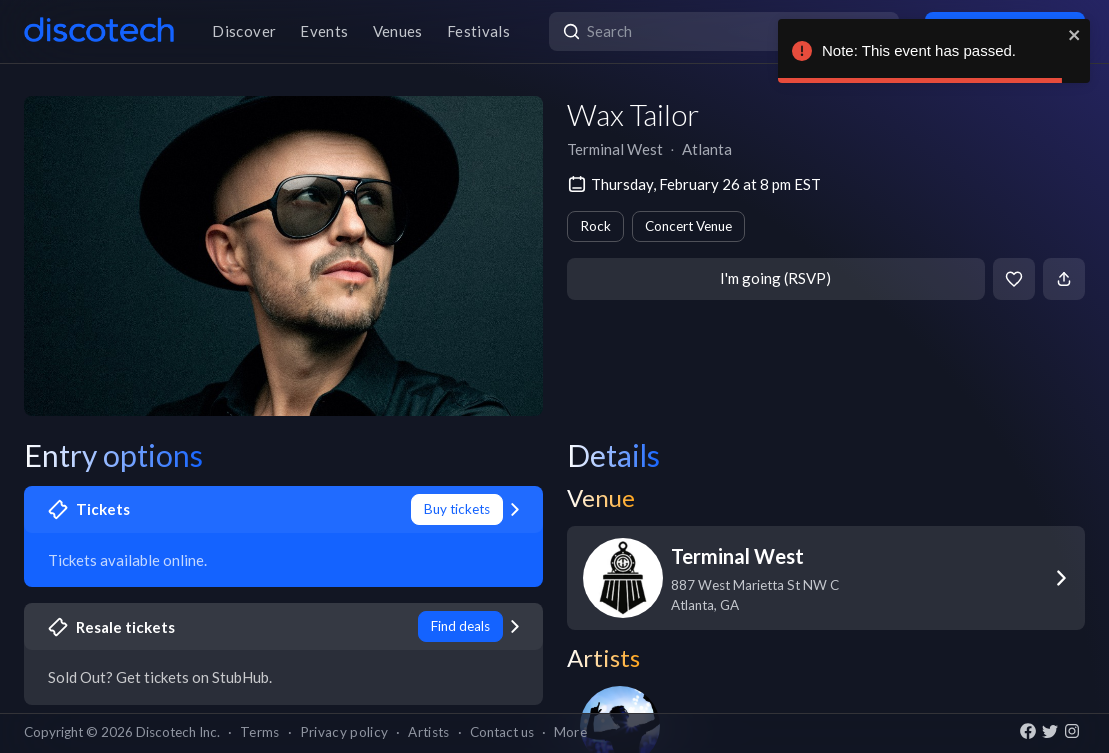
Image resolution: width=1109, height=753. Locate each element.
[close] (1075, 35)
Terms (260, 732)
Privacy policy (344, 732)
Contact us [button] (502, 732)
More (570, 732)
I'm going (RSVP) (775, 278)
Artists (428, 732)
